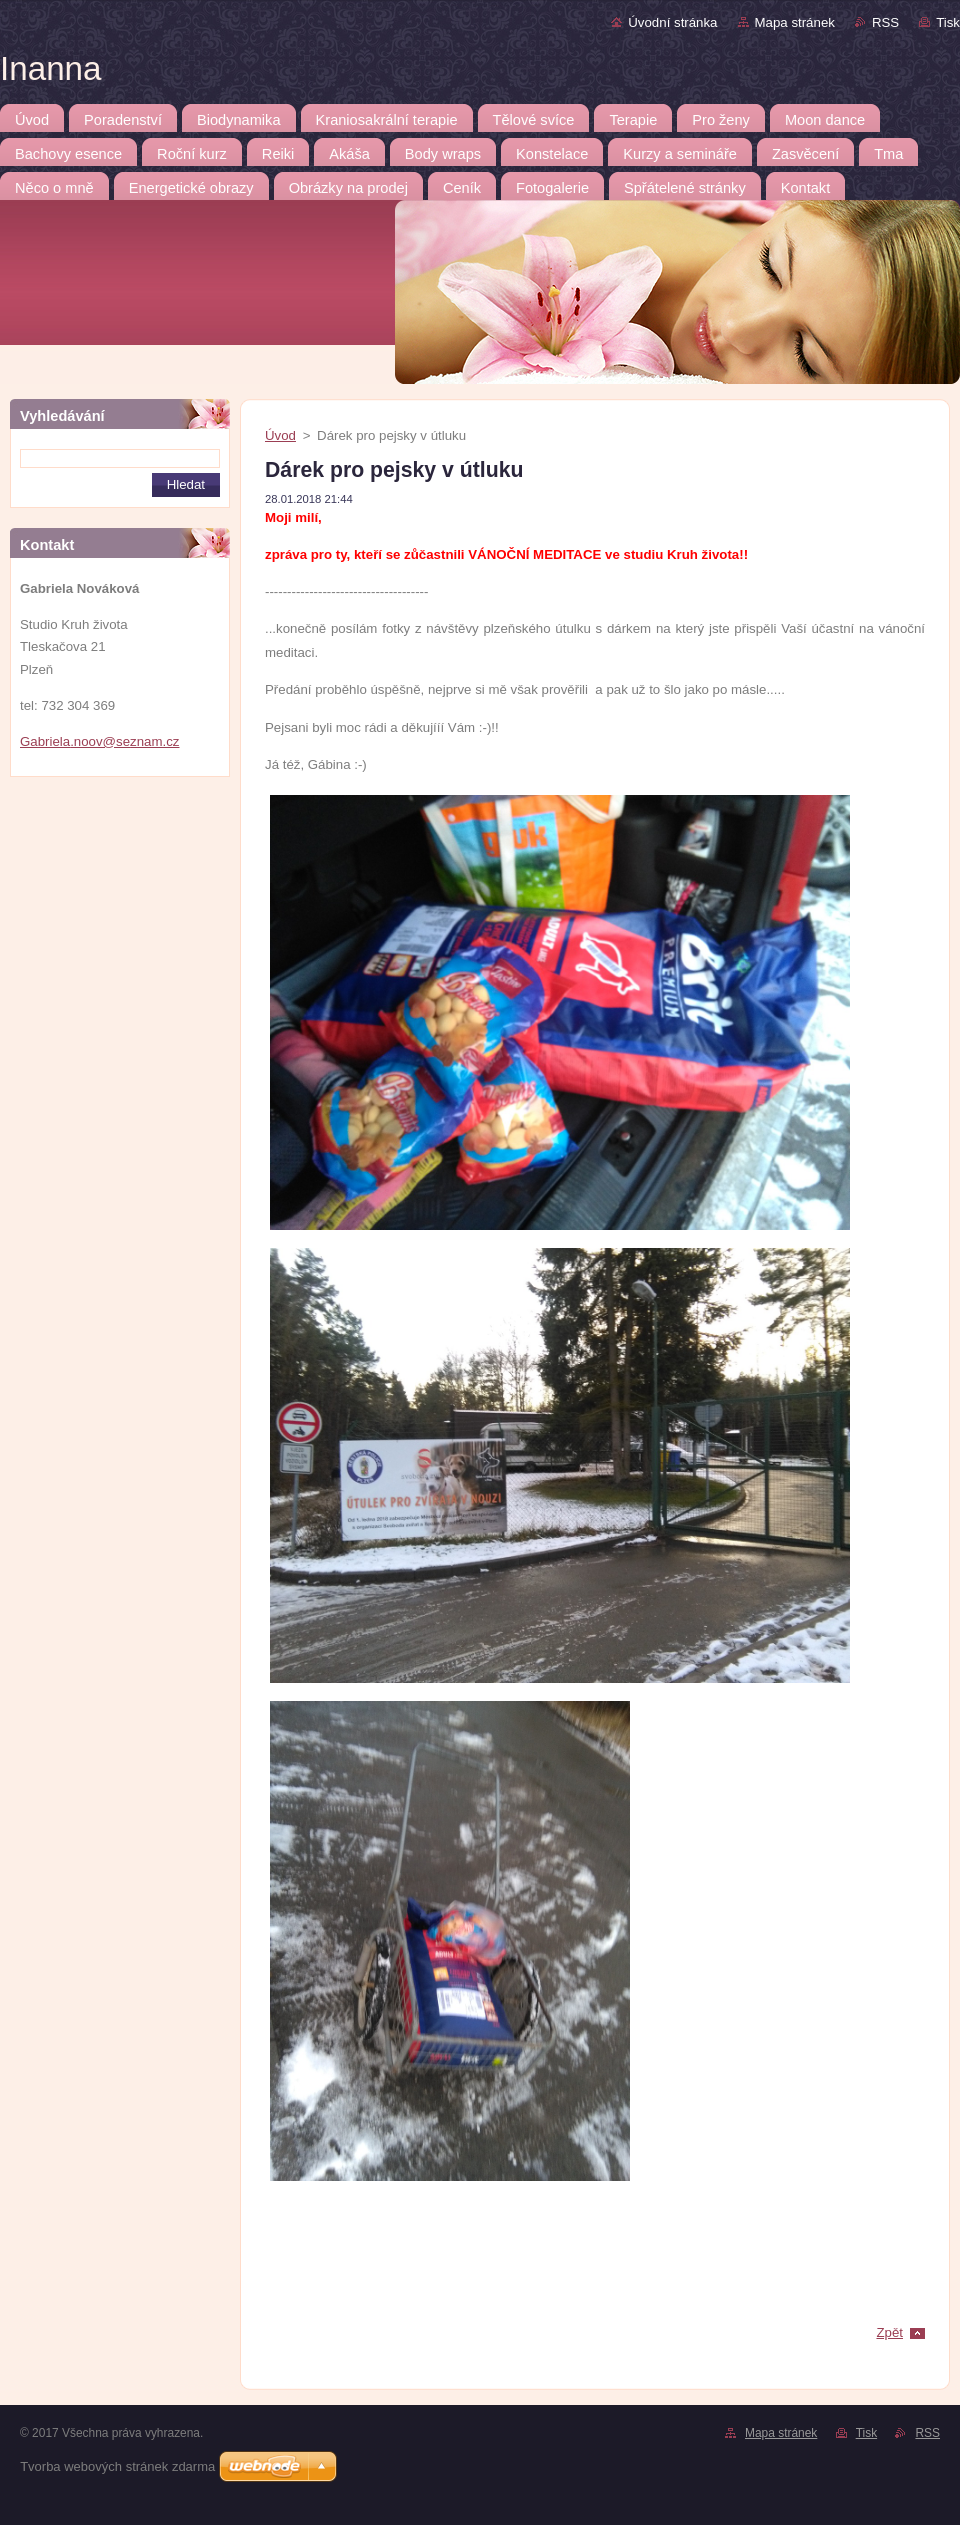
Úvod (280, 435)
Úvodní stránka (672, 22)
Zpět (889, 2332)
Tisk (948, 22)
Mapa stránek (795, 22)
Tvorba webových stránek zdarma (117, 2466)
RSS (885, 22)
